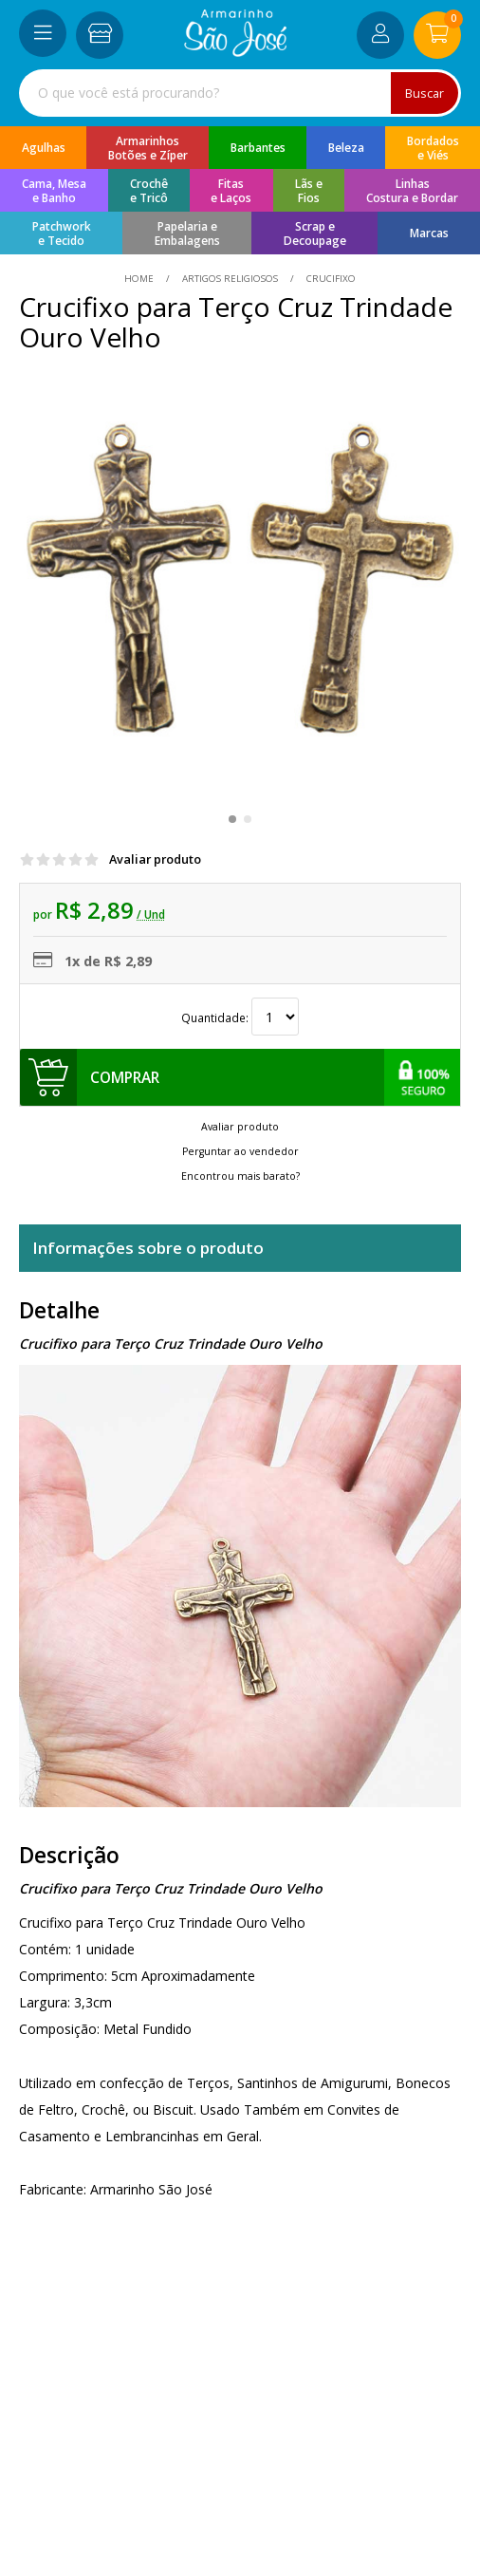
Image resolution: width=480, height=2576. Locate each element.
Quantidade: (240, 1018)
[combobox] (240, 93)
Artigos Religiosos (230, 278)
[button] (232, 819)
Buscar (424, 93)
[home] (235, 52)
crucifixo (330, 278)
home (140, 278)
